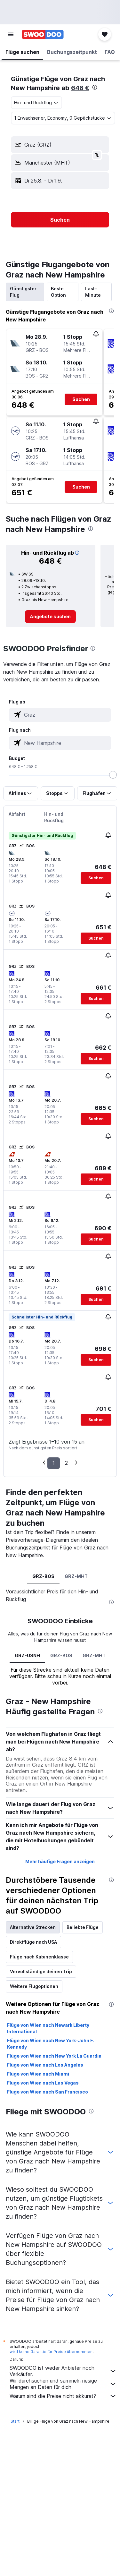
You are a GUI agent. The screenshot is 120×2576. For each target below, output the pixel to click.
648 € (80, 88)
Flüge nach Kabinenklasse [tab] (39, 1956)
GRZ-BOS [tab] (43, 1576)
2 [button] (66, 1463)
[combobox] (36, 102)
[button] (11, 34)
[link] (50, 616)
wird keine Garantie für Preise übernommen (51, 2351)
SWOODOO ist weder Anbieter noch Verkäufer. (63, 2371)
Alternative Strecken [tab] (33, 1927)
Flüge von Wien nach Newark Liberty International (48, 2028)
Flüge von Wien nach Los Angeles (45, 2065)
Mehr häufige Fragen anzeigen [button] (60, 1861)
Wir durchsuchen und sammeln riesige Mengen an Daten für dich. (63, 2383)
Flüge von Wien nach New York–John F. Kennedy (50, 2044)
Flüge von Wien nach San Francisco (47, 2091)
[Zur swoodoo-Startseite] (43, 34)
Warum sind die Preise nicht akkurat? (63, 2396)
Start (15, 2421)
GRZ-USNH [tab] (27, 1655)
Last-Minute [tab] (93, 292)
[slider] (113, 775)
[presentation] (95, 87)
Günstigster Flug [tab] (23, 292)
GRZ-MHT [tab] (76, 1576)
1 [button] (53, 1463)
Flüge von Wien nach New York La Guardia (54, 2056)
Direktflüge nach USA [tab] (33, 1942)
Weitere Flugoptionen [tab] (34, 1986)
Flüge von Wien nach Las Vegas (43, 2083)
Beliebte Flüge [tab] (83, 1927)
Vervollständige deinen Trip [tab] (41, 1971)
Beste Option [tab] (58, 292)
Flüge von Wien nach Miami (38, 2074)
